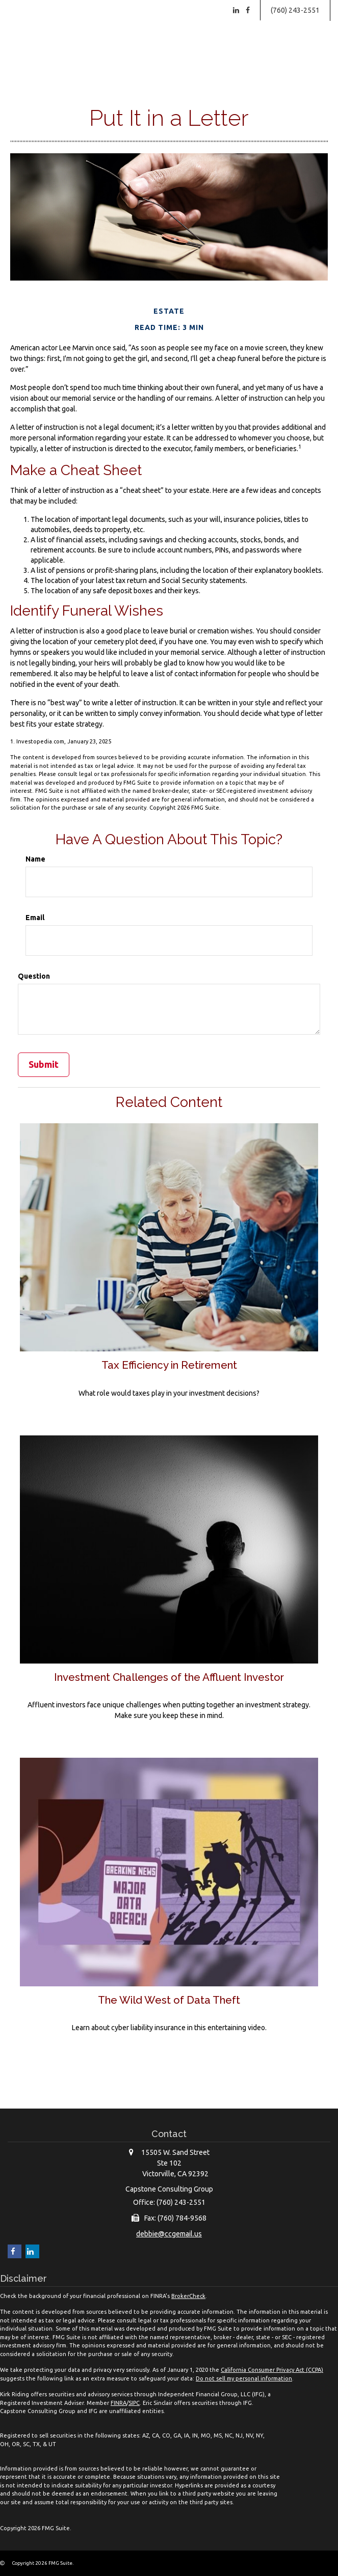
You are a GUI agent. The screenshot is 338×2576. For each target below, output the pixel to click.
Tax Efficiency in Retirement (169, 1364)
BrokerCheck (188, 2296)
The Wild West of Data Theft (169, 1999)
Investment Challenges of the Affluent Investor (169, 1676)
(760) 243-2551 (295, 10)
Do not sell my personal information (244, 2378)
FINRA (118, 2403)
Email (34, 917)
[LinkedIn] (236, 10)
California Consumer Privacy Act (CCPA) (272, 2370)
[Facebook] (248, 10)
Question (34, 976)
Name (35, 859)
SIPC (134, 2403)
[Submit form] (43, 1064)
